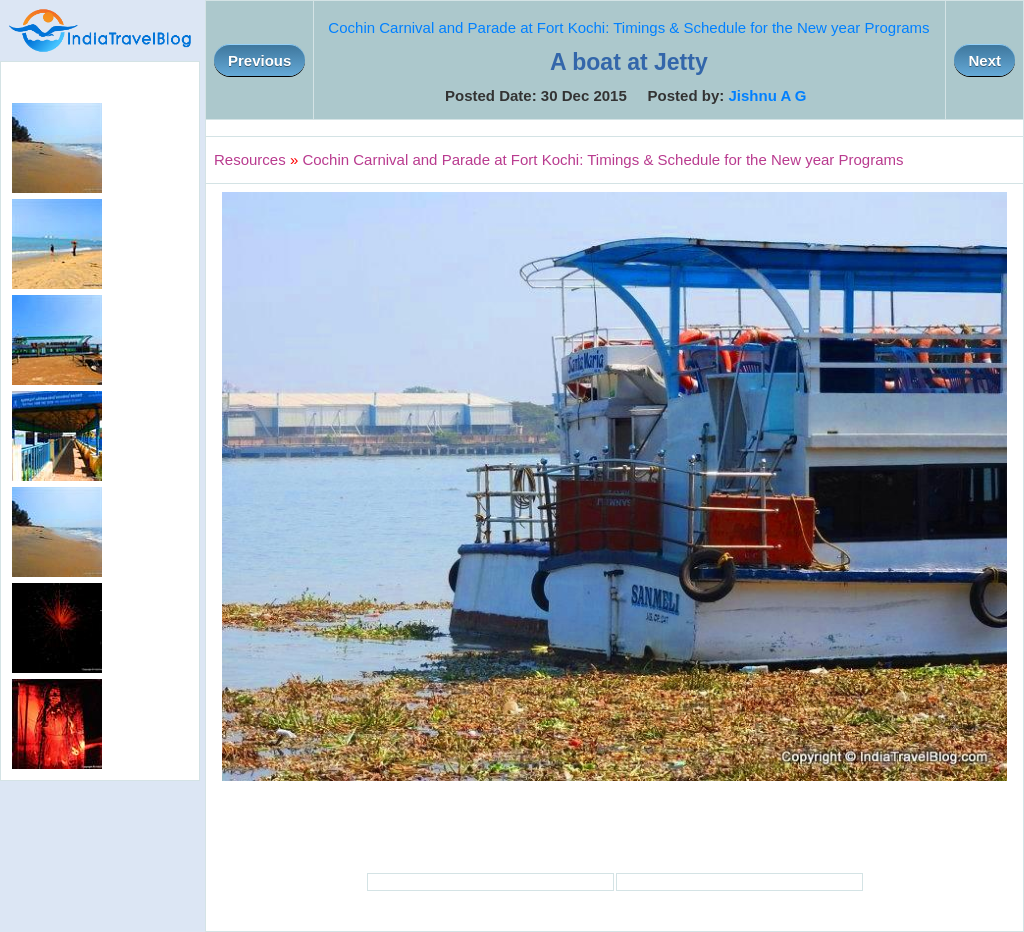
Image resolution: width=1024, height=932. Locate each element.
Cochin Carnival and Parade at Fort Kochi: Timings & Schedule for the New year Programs (628, 27)
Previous (259, 60)
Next (984, 60)
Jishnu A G (767, 95)
